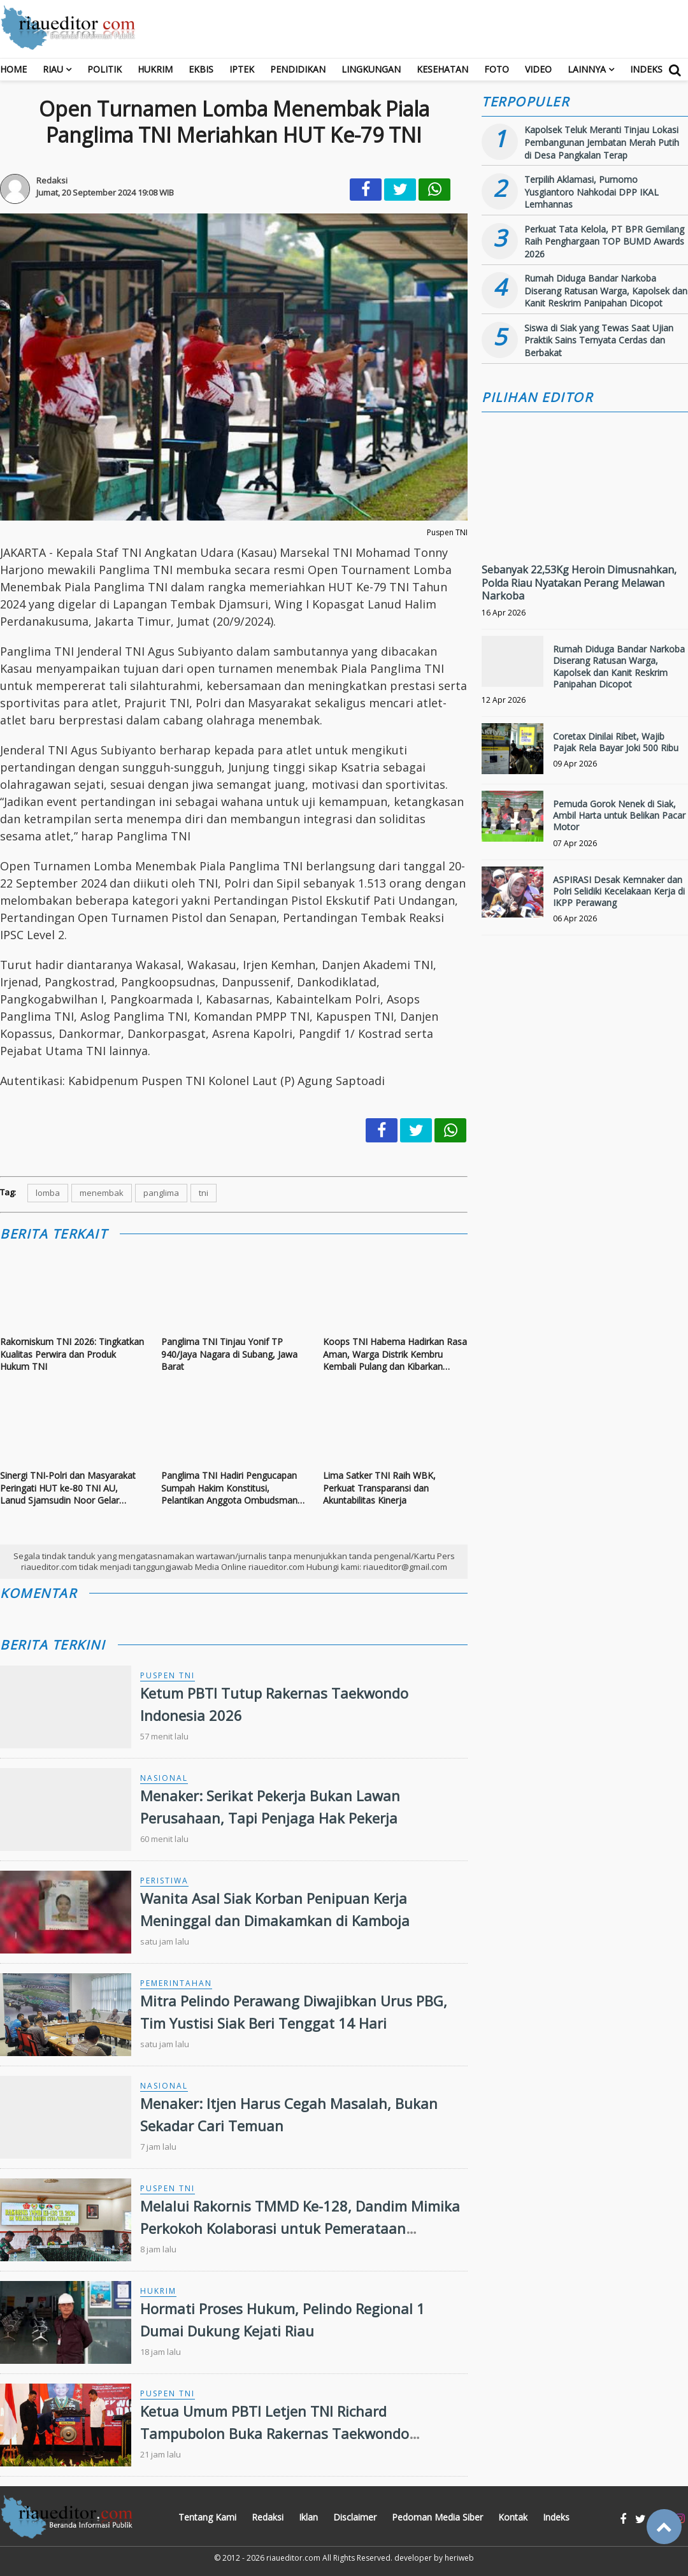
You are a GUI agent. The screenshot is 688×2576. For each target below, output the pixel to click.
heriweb (459, 2557)
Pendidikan (298, 69)
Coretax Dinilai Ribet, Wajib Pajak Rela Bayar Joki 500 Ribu (615, 742)
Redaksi (267, 2517)
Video (538, 69)
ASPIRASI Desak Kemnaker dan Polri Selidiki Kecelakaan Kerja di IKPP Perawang (619, 891)
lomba (48, 1192)
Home (13, 69)
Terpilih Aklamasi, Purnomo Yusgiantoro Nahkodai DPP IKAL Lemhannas (591, 191)
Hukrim (155, 69)
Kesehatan (442, 69)
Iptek (241, 69)
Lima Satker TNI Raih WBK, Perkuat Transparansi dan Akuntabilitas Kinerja (379, 1487)
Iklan (308, 2517)
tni (203, 1192)
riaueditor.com (293, 2557)
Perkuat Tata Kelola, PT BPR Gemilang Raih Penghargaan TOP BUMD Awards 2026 (604, 241)
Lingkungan (371, 69)
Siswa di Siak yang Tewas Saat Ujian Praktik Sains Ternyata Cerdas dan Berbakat (598, 340)
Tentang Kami (207, 2517)
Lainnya (587, 69)
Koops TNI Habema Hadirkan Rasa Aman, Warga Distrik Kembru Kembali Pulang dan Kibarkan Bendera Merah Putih (395, 1354)
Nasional (164, 1778)
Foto (496, 69)
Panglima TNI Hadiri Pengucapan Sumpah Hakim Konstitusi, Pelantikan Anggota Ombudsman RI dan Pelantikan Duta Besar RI (229, 1488)
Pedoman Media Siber (437, 2517)
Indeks (646, 69)
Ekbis (201, 69)
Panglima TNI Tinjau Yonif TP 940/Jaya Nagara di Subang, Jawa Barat (229, 1353)
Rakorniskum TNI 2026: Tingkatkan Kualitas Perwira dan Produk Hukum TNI (72, 1353)
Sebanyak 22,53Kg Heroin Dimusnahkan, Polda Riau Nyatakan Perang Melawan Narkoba (579, 583)
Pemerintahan (176, 1983)
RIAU (53, 69)
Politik (104, 69)
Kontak (512, 2517)
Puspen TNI (167, 1675)
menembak (102, 1192)
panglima (161, 1192)
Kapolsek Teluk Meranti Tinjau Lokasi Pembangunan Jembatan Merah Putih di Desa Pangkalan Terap (601, 142)
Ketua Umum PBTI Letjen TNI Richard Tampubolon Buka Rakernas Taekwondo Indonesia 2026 (274, 2433)
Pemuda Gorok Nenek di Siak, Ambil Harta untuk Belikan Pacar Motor (619, 815)
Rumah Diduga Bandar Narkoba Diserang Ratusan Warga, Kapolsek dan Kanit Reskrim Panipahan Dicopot (605, 290)
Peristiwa (164, 1880)
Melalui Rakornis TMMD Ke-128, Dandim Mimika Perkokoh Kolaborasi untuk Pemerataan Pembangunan (300, 2228)
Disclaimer (354, 2517)
